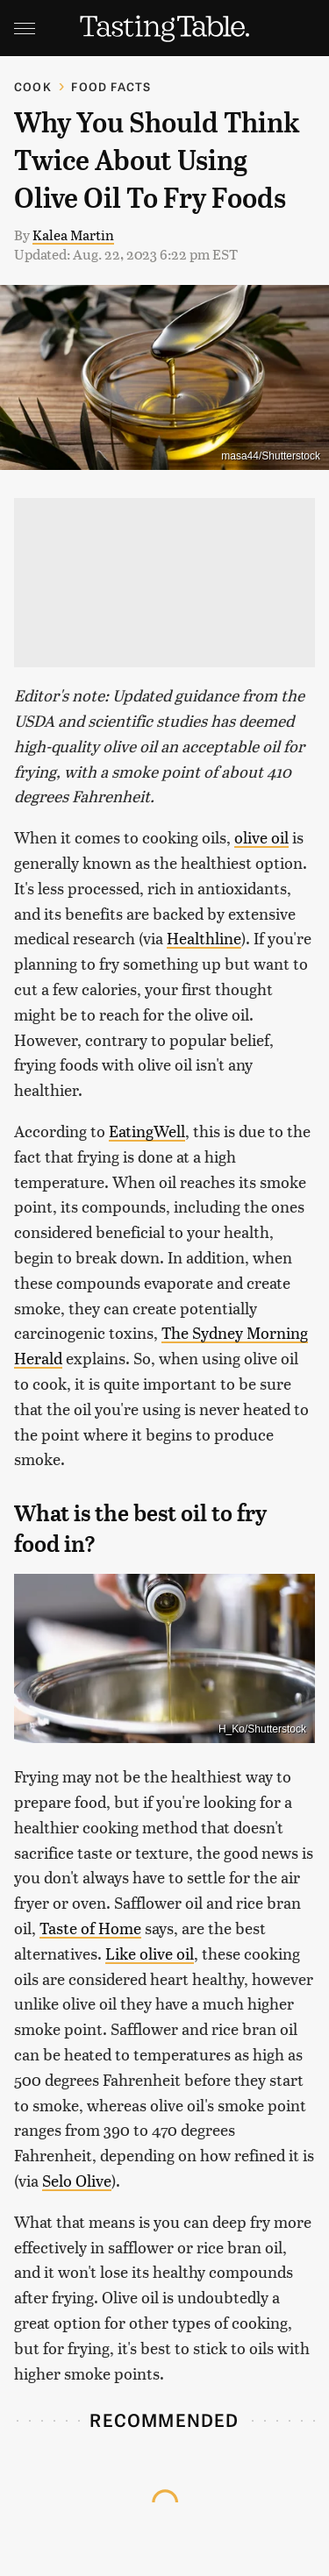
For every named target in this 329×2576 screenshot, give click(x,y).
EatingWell (147, 1131)
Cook (33, 86)
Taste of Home (90, 1928)
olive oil (261, 837)
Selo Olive (76, 2180)
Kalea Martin (73, 234)
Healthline (204, 938)
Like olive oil (149, 1953)
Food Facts (111, 86)
